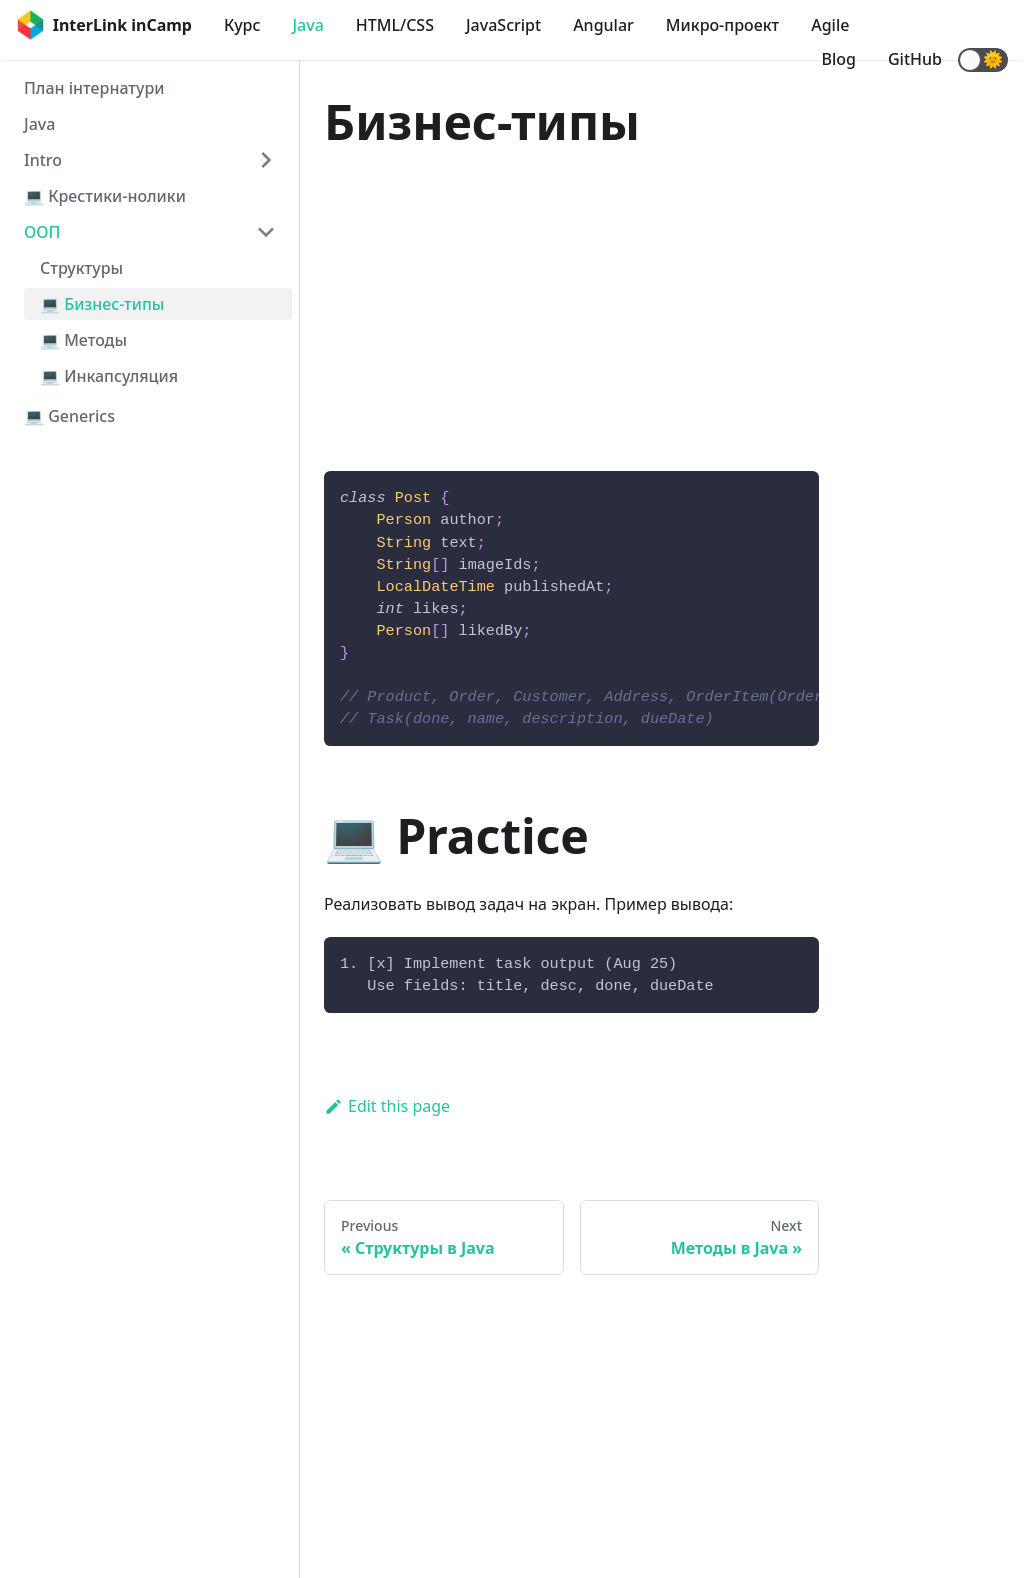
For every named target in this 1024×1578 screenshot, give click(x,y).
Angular (603, 25)
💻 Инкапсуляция (109, 376)
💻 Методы (83, 340)
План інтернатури (94, 88)
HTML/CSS (395, 25)
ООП (42, 232)
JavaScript (503, 25)
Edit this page (387, 1106)
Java (307, 25)
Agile (830, 25)
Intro (43, 160)
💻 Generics (69, 416)
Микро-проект (722, 25)
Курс (242, 25)
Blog (839, 59)
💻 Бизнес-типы (102, 304)
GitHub (915, 59)
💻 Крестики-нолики (105, 196)
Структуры (81, 268)
